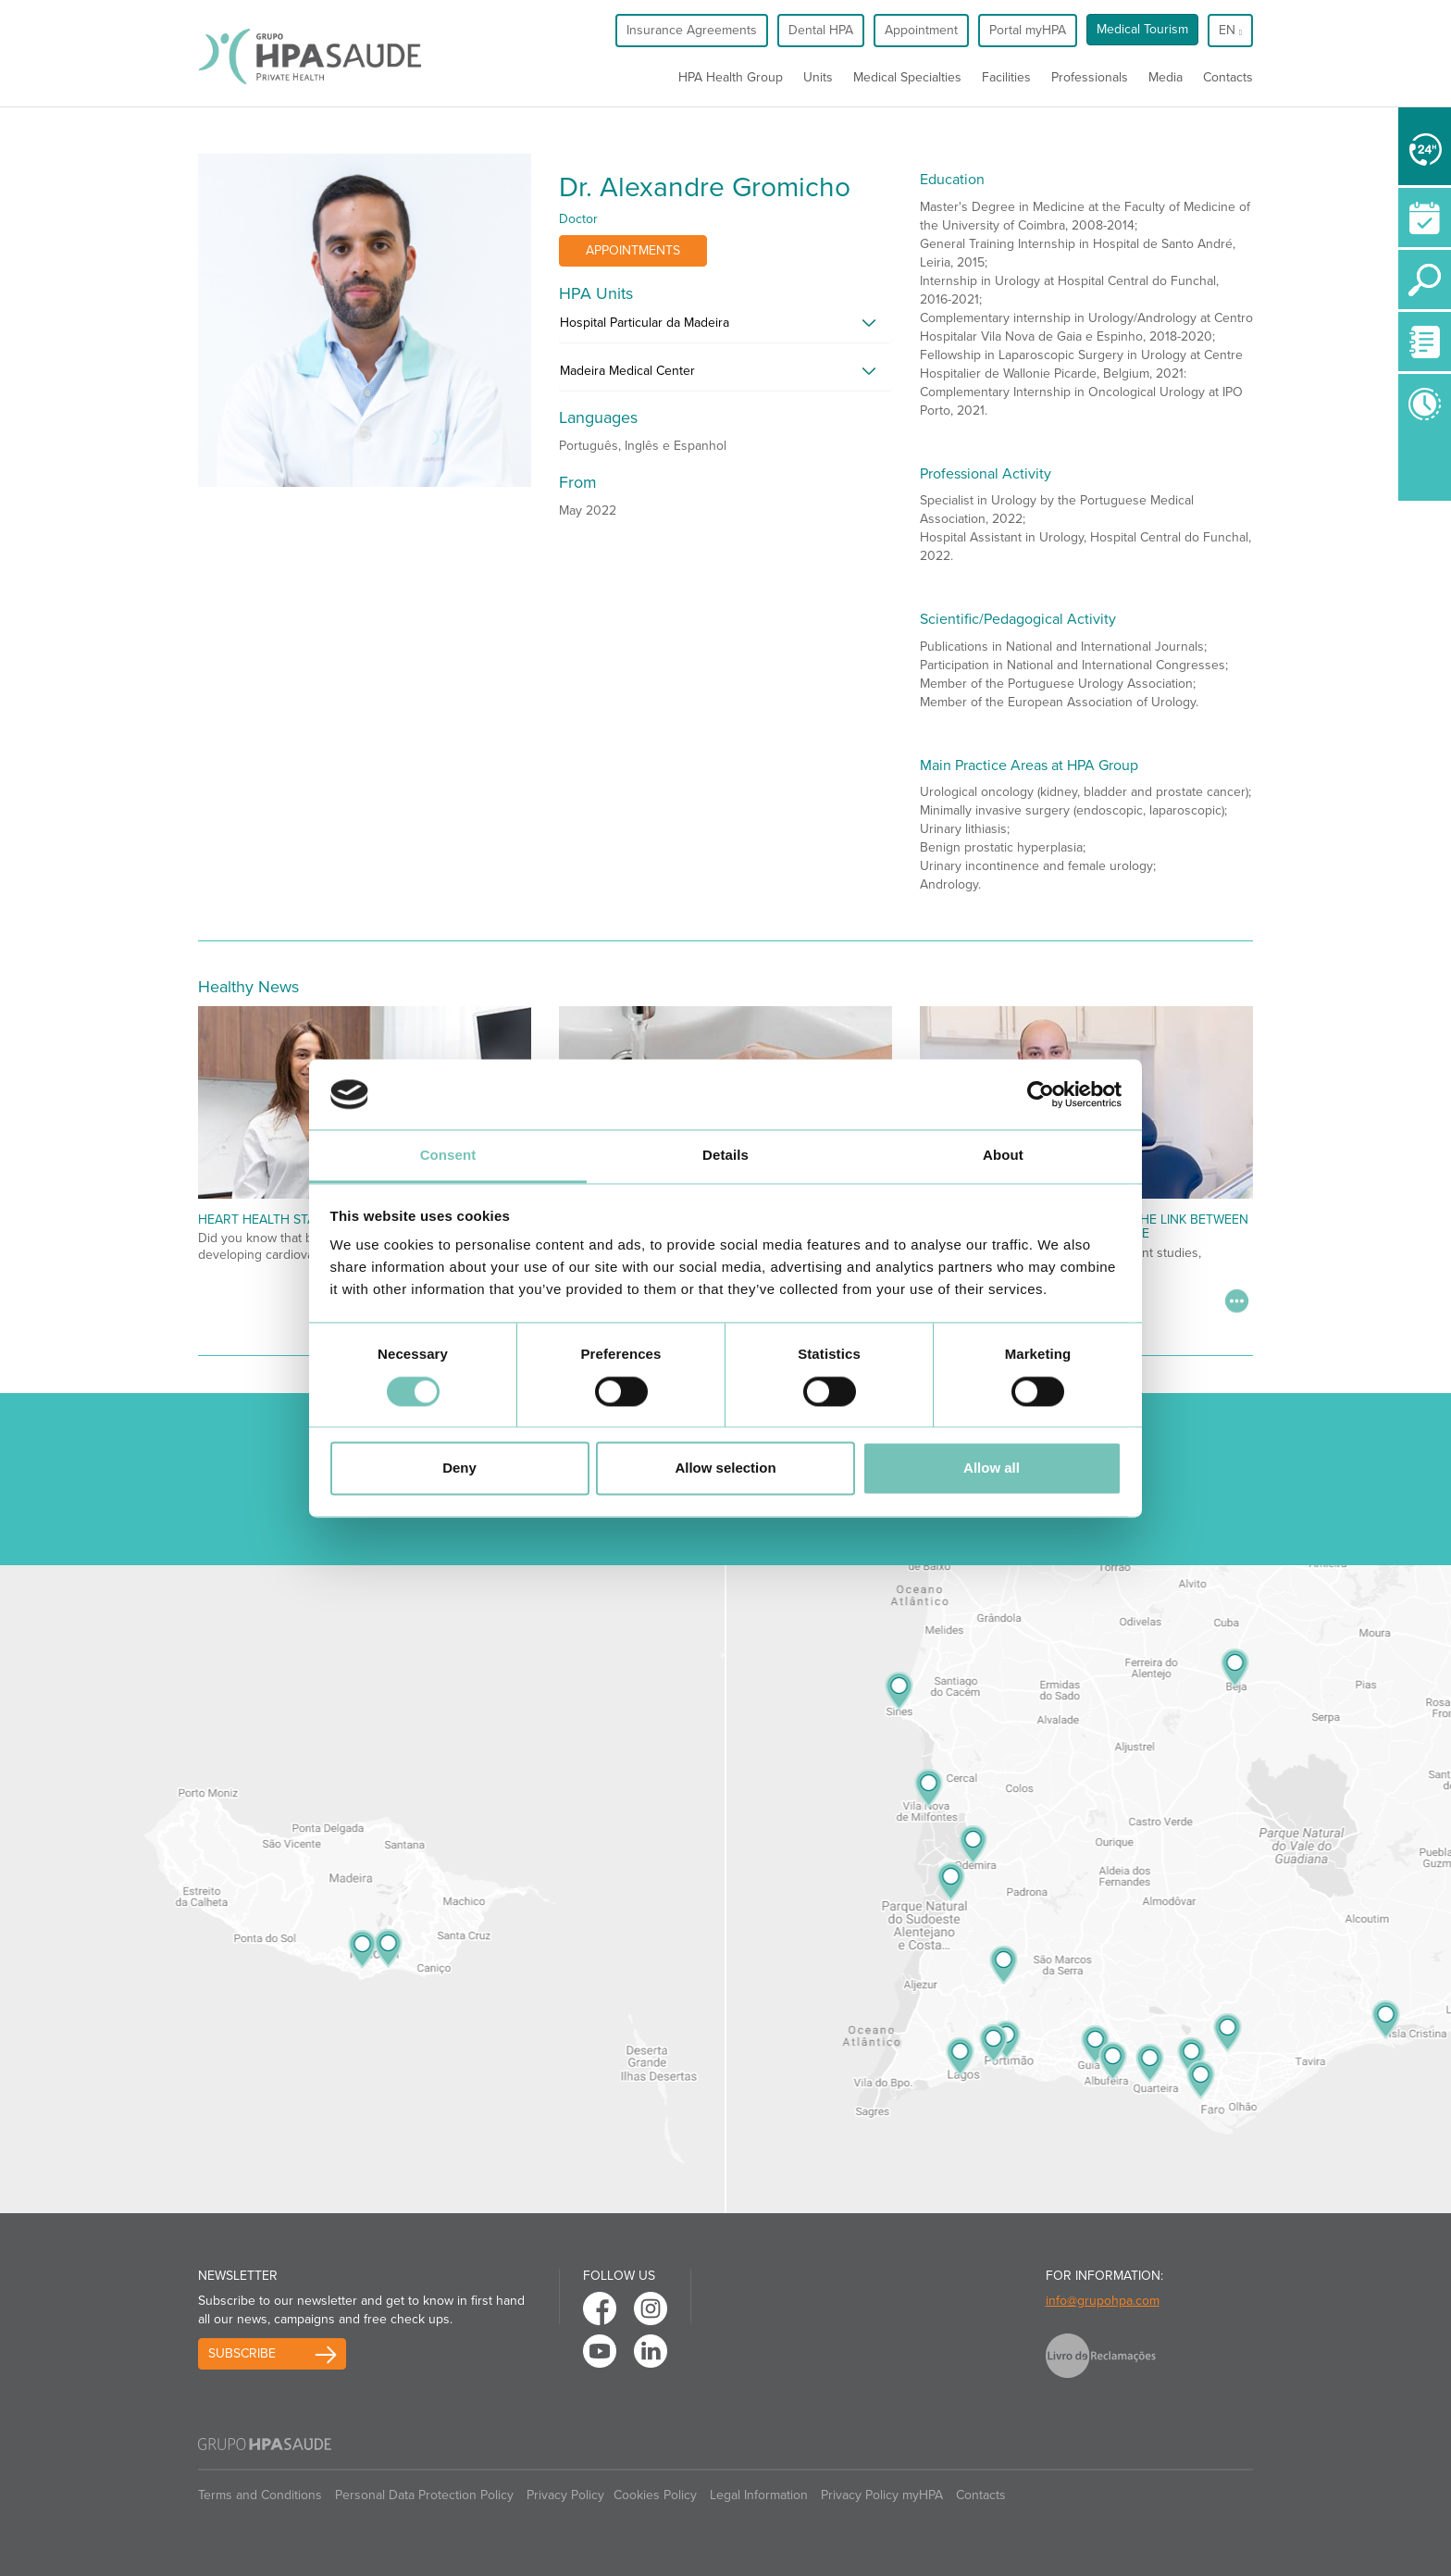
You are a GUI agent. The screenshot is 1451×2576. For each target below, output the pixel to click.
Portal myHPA (1027, 30)
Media (1165, 77)
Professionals (1089, 77)
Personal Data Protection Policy (424, 2495)
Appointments (633, 250)
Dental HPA (820, 30)
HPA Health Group (730, 77)
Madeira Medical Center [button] (627, 371)
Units (818, 77)
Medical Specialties (907, 77)
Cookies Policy (655, 2495)
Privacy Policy (565, 2495)
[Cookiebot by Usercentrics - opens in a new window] (1041, 1094)
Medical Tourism (1142, 29)
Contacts (1228, 77)
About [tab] (1003, 1156)
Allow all (991, 1468)
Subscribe (242, 2353)
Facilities (1006, 77)
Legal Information (759, 2495)
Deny (459, 1468)
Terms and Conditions (260, 2495)
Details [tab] (725, 1156)
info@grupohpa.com (1103, 2300)
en (1230, 30)
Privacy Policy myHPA (882, 2495)
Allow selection (725, 1468)
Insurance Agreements (691, 30)
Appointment (921, 30)
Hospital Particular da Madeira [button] (644, 322)
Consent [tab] (448, 1156)
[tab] (725, 328)
